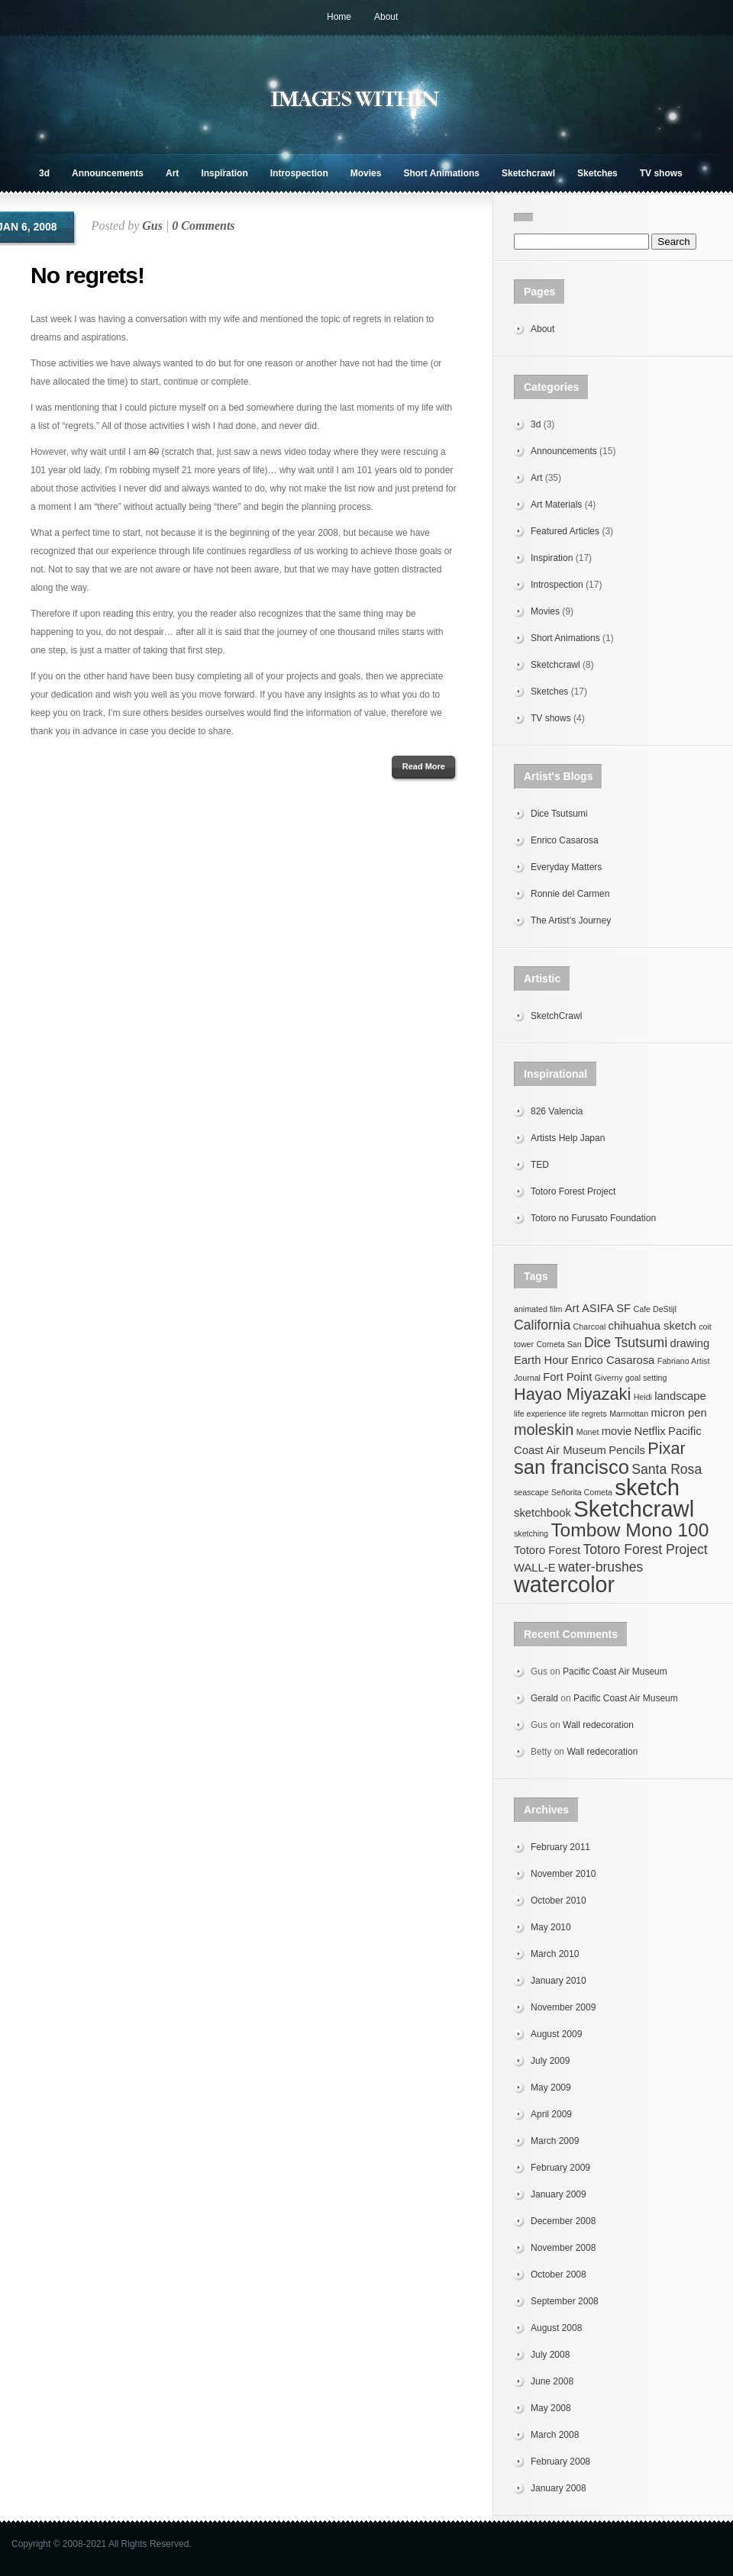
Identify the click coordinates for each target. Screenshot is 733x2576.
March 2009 (555, 2141)
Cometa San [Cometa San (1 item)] (558, 1344)
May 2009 (551, 2087)
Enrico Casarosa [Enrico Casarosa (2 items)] (612, 1360)
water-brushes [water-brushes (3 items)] (600, 1567)
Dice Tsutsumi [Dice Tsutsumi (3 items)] (625, 1342)
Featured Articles (565, 531)
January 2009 (558, 2194)
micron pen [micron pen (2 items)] (678, 1413)
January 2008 (558, 2488)
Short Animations (441, 173)
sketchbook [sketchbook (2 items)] (542, 1513)
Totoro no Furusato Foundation (593, 1218)
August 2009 (556, 2034)
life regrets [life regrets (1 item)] (588, 1413)
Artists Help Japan (568, 1138)
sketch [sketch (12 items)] (647, 1487)
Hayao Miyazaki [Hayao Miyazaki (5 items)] (572, 1394)
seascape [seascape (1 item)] (531, 1492)
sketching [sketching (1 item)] (531, 1533)
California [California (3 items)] (542, 1325)
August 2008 (556, 2328)
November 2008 (563, 2247)
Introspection (299, 173)
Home (339, 16)
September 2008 (565, 2301)
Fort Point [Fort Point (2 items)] (567, 1377)
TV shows (661, 173)
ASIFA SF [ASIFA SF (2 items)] (606, 1308)
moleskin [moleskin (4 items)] (543, 1429)
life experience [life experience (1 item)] (540, 1413)
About (386, 16)
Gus (152, 225)
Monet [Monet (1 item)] (587, 1431)
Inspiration (224, 173)
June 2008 (552, 2381)
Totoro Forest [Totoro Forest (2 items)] (547, 1550)
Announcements (108, 173)
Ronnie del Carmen (570, 893)
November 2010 (563, 1873)
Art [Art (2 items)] (572, 1308)
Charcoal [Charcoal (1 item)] (589, 1326)
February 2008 (560, 2461)
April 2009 (551, 2114)
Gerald (544, 1698)
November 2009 (563, 2007)
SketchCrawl (556, 1016)
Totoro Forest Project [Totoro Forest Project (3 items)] (645, 1549)
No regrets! (87, 275)
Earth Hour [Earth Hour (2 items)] (541, 1360)
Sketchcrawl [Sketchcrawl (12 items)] (633, 1508)
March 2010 (555, 1954)
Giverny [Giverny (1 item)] (609, 1377)
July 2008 (550, 2354)
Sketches (597, 173)
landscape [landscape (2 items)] (680, 1396)
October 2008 (558, 2274)
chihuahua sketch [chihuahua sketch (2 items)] (652, 1326)
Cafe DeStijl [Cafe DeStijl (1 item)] (654, 1309)
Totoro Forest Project (573, 1191)
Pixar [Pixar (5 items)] (666, 1448)
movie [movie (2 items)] (616, 1431)
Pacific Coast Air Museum (615, 1671)
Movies (366, 173)
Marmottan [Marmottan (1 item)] (628, 1413)
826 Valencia (557, 1111)
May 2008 (551, 2408)
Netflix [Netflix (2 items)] (650, 1431)
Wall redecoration (598, 1725)
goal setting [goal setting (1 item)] (646, 1377)
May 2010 (551, 1927)
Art (172, 173)
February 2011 (560, 1847)
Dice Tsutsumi (559, 813)
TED (540, 1164)
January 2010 (558, 1980)
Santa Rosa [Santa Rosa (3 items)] (666, 1469)
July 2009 (550, 2060)
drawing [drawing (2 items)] (689, 1343)
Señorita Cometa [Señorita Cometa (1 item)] (581, 1492)
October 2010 (558, 1900)
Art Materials (556, 504)
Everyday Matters (566, 867)
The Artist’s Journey (571, 920)
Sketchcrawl (528, 173)
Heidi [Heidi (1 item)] (643, 1396)
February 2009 (560, 2167)
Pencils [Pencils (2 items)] (627, 1450)
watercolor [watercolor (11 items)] (564, 1584)
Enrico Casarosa (565, 840)
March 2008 (555, 2434)
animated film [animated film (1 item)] (538, 1309)
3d (44, 173)
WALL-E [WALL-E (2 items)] (535, 1568)
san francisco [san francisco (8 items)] (571, 1467)
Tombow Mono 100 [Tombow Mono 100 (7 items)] (630, 1530)
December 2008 (563, 2221)
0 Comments (203, 225)
